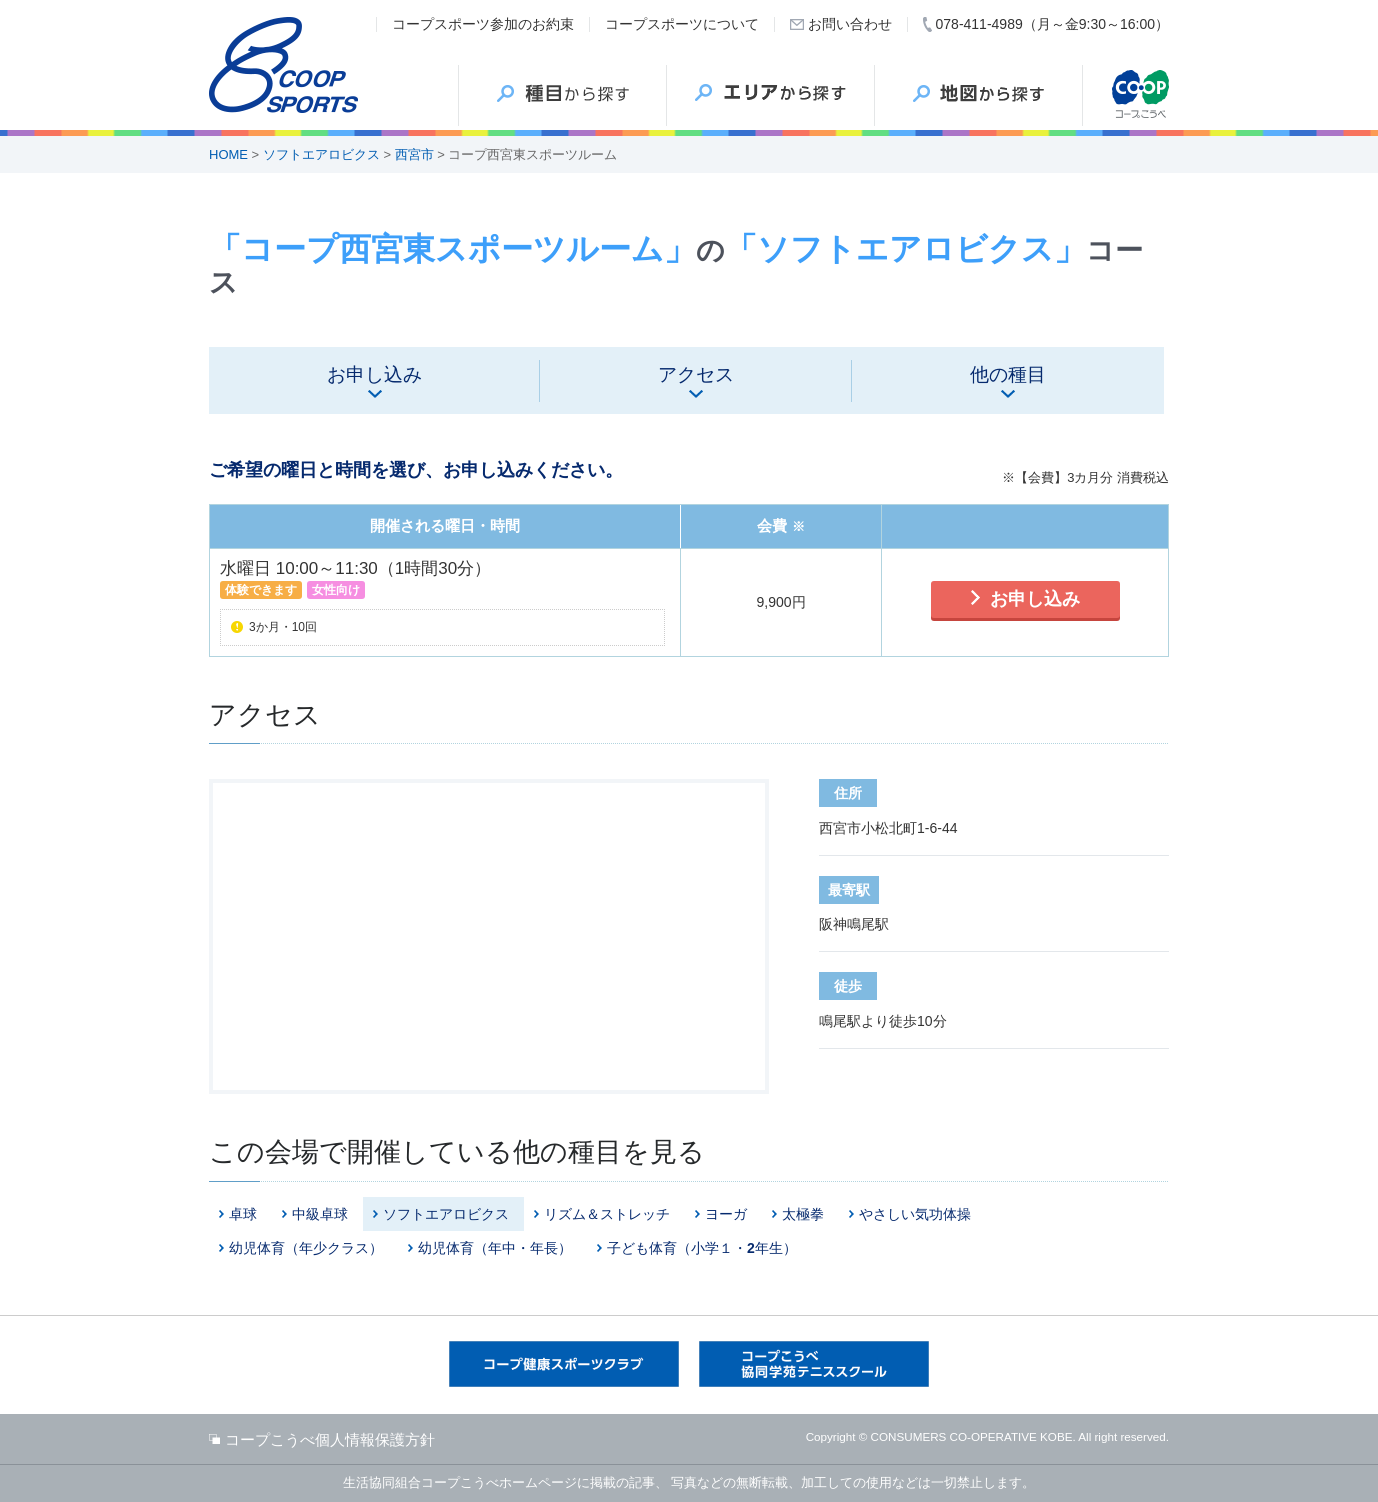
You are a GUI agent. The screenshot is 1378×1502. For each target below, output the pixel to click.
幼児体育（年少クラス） (306, 1248)
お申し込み (1035, 599)
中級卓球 (320, 1214)
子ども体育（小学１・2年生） (702, 1248)
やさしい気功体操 (915, 1214)
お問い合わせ (850, 24)
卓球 (243, 1214)
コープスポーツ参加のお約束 (483, 24)
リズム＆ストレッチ (607, 1214)
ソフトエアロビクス (321, 154)
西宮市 (414, 154)
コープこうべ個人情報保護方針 (330, 1439)
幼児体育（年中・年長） (495, 1248)
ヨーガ (726, 1214)
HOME (228, 154)
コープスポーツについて (682, 24)
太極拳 (803, 1214)
